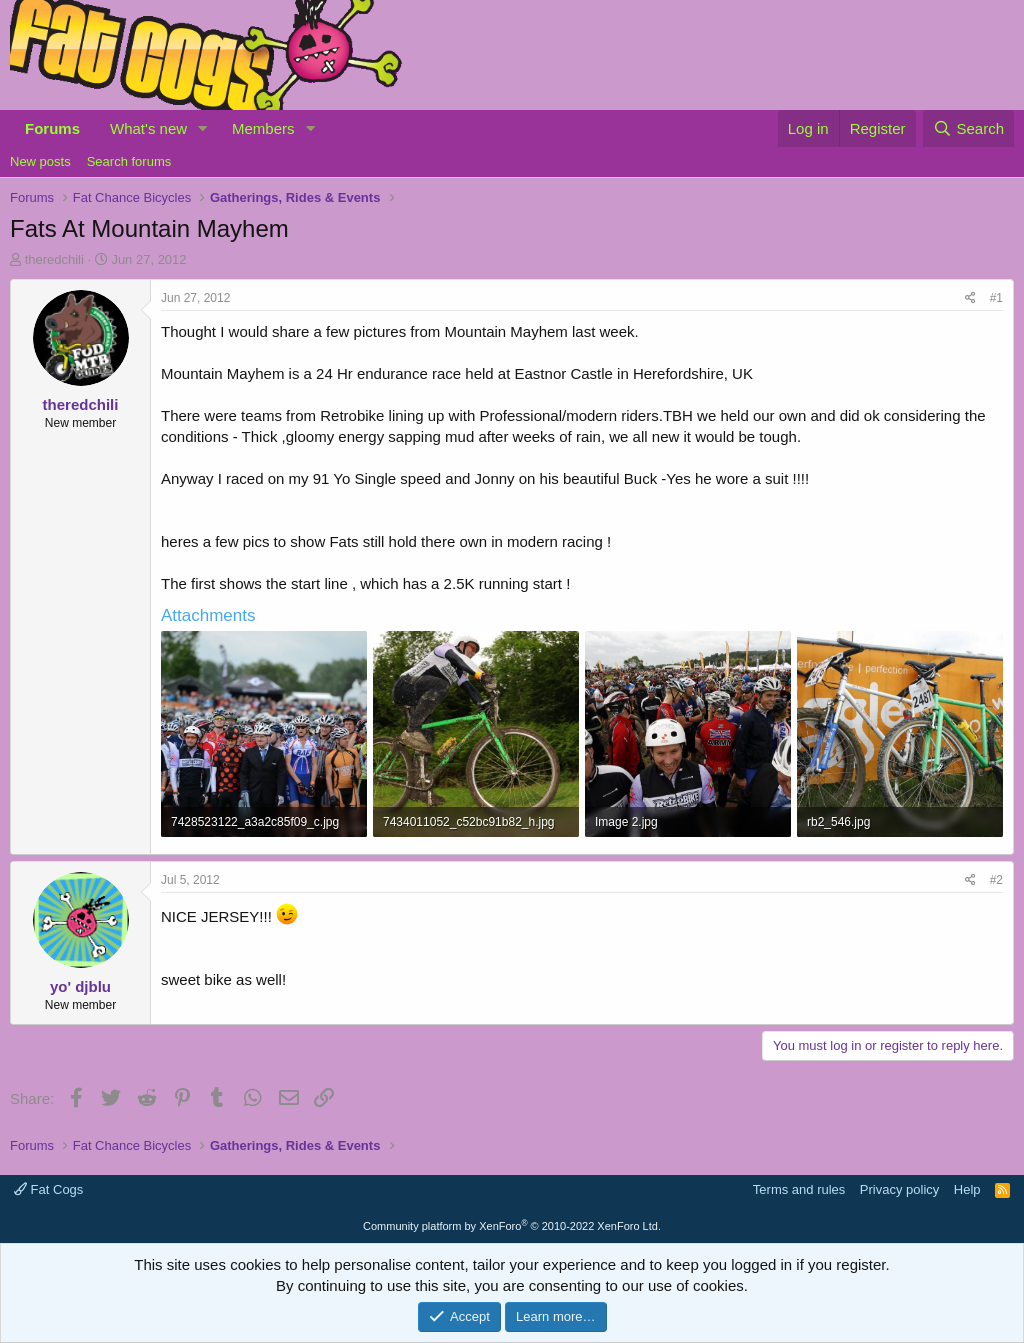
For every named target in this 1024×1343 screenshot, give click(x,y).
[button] (203, 128)
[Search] (968, 128)
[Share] (970, 298)
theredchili (54, 259)
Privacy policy (899, 1189)
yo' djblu (80, 986)
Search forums (129, 161)
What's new (148, 128)
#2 (996, 880)
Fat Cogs (48, 1189)
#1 (996, 298)
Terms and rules (799, 1189)
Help (967, 1189)
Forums (52, 128)
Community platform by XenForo (512, 1226)
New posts (40, 161)
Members (263, 128)
